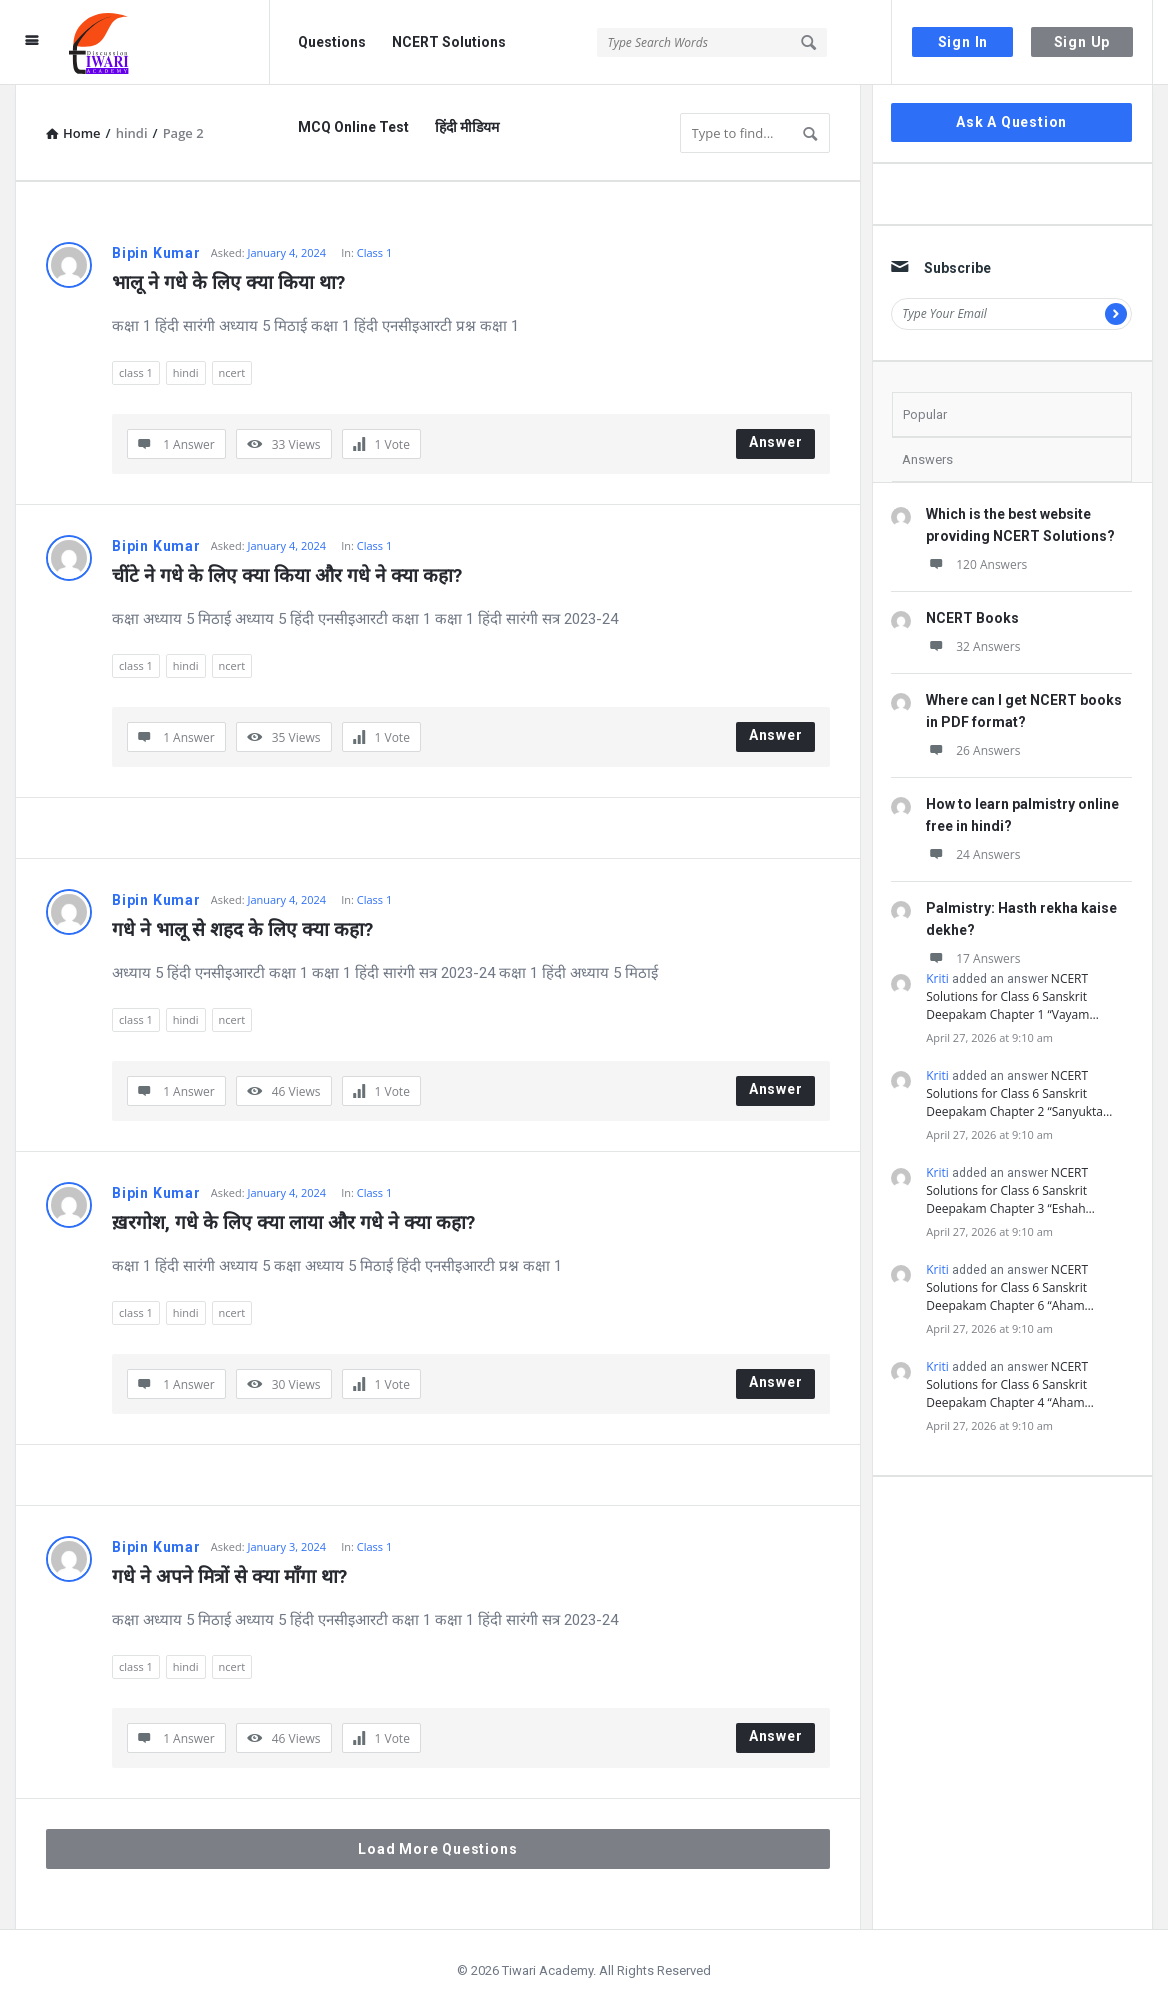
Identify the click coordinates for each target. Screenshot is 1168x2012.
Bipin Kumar (156, 253)
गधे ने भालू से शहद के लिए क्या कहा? (242, 929)
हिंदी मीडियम (467, 127)
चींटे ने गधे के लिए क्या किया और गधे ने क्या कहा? (287, 575)
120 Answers (976, 564)
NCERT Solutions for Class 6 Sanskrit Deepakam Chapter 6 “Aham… (1010, 1287)
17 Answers (973, 958)
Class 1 (374, 252)
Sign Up (1082, 42)
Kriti (937, 978)
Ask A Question (1011, 122)
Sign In (963, 42)
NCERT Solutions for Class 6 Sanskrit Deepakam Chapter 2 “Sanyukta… (1019, 1093)
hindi (186, 372)
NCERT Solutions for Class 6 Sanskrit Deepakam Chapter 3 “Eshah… (1010, 1190)
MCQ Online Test (353, 127)
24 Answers (973, 854)
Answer (776, 442)
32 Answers (973, 646)
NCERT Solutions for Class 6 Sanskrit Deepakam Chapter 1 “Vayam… (1012, 996)
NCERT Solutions (449, 42)
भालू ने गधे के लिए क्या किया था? (228, 282)
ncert (232, 372)
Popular (925, 414)
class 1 (136, 372)
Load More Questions (437, 1849)
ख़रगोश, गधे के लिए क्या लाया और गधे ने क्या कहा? (293, 1222)
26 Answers (973, 750)
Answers (927, 459)
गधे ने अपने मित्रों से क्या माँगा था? (229, 1576)
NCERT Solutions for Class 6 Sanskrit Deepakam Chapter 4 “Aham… (1010, 1384)
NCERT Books (972, 618)
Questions (332, 42)
